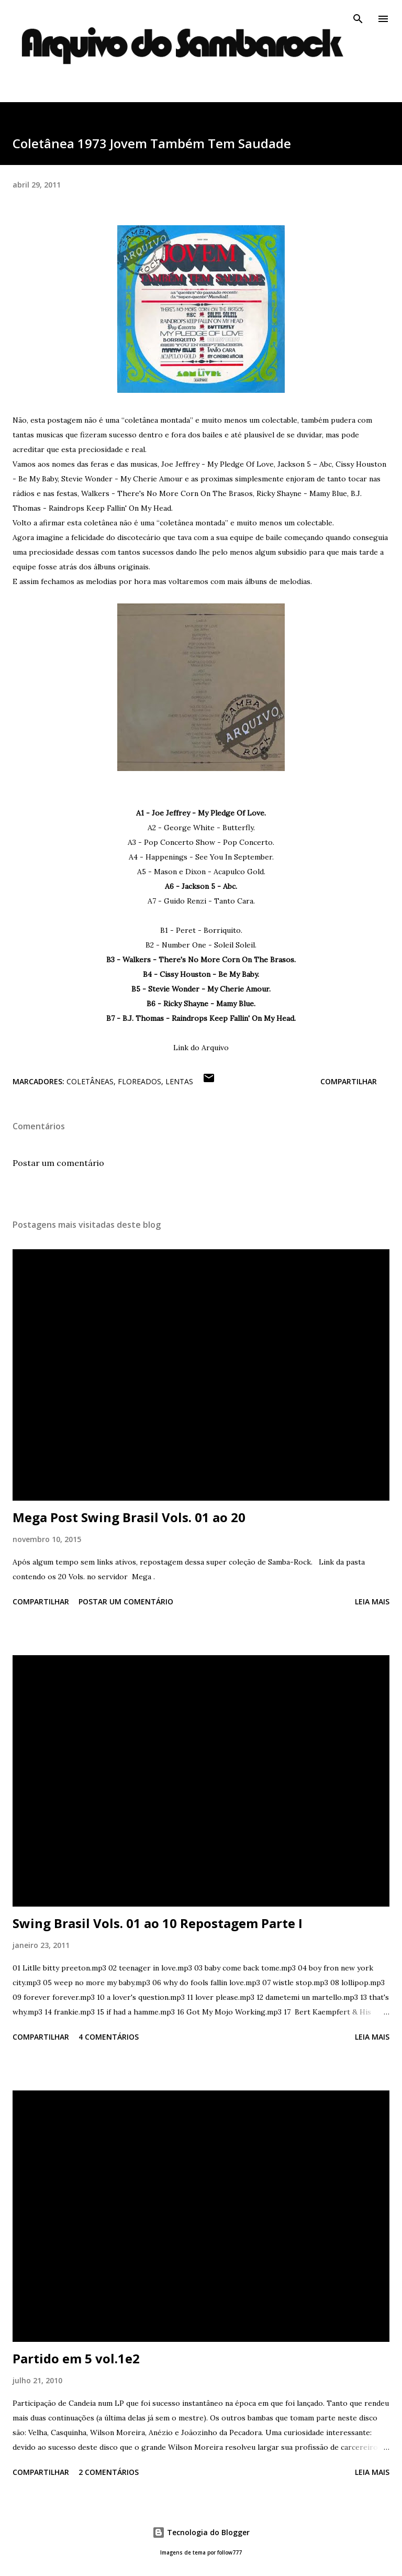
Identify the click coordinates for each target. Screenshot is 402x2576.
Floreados (139, 1081)
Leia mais (372, 1601)
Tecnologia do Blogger (201, 2532)
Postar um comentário (58, 1163)
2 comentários (109, 2472)
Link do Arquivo (201, 1047)
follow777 (229, 2552)
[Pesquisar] (358, 19)
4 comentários (109, 2037)
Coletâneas (90, 1081)
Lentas (179, 1081)
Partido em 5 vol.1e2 (76, 2358)
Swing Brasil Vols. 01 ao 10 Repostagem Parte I (158, 1923)
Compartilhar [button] (348, 1081)
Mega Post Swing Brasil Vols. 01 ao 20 (129, 1517)
